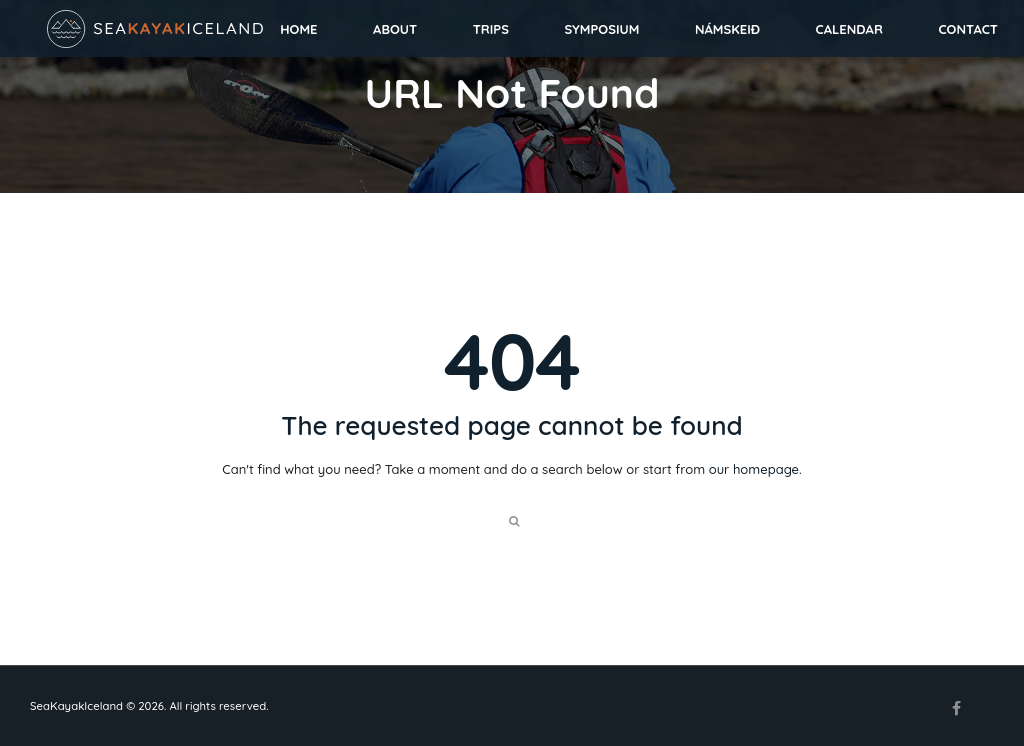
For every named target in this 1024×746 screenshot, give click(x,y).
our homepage (754, 469)
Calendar (849, 29)
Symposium (602, 29)
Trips (491, 29)
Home (298, 29)
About (395, 29)
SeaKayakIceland (76, 706)
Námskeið (727, 29)
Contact (968, 29)
